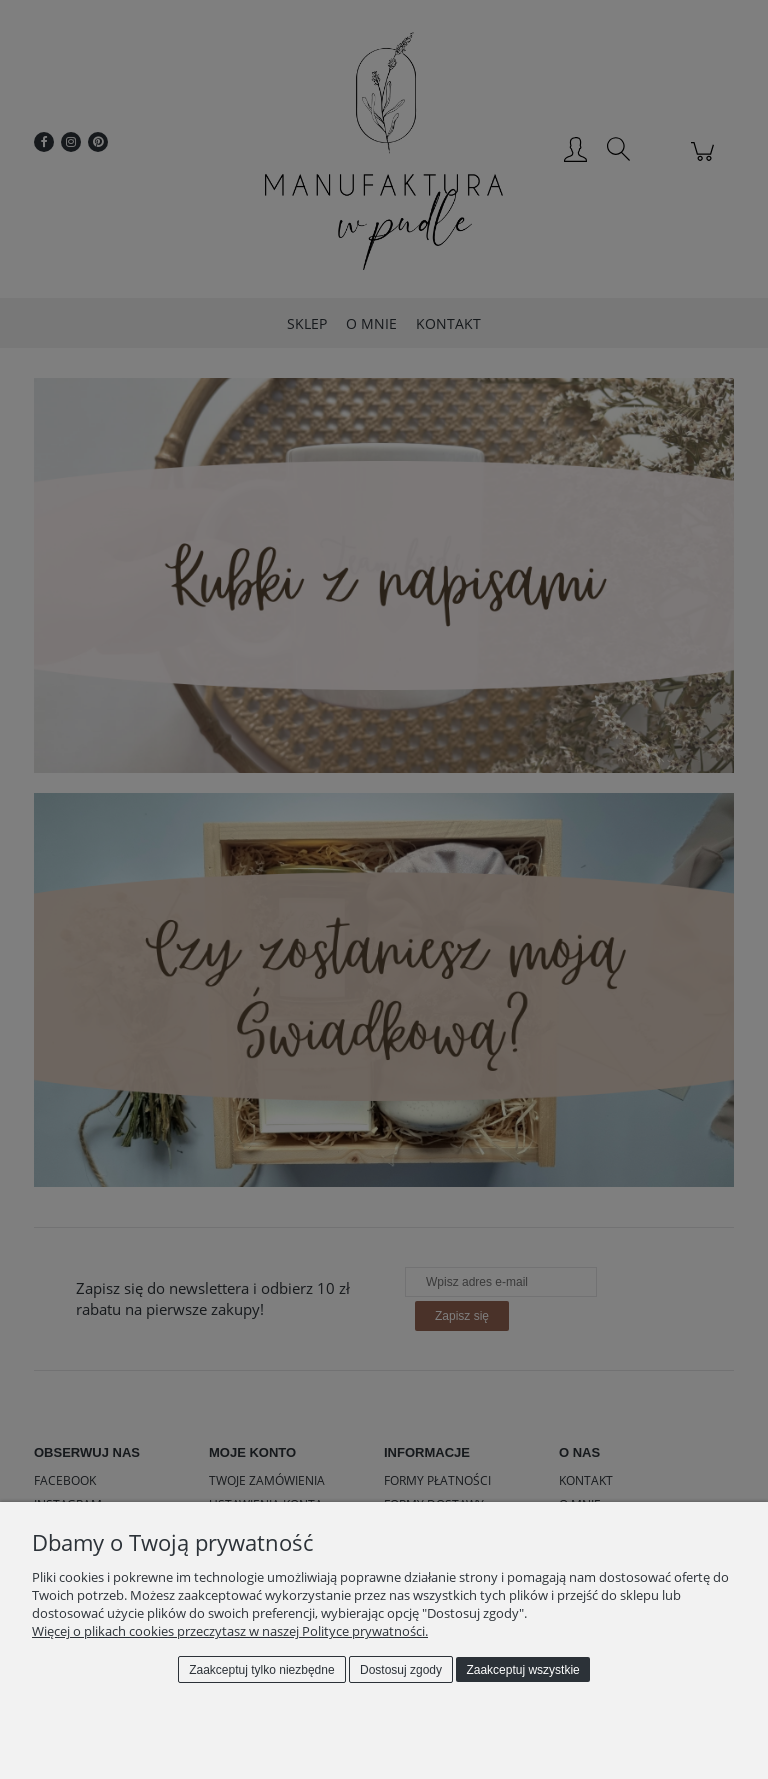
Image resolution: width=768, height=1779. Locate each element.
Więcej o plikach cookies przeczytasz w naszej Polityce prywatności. (230, 1631)
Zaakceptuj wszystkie (522, 1670)
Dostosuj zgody (401, 1670)
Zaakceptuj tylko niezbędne (261, 1670)
